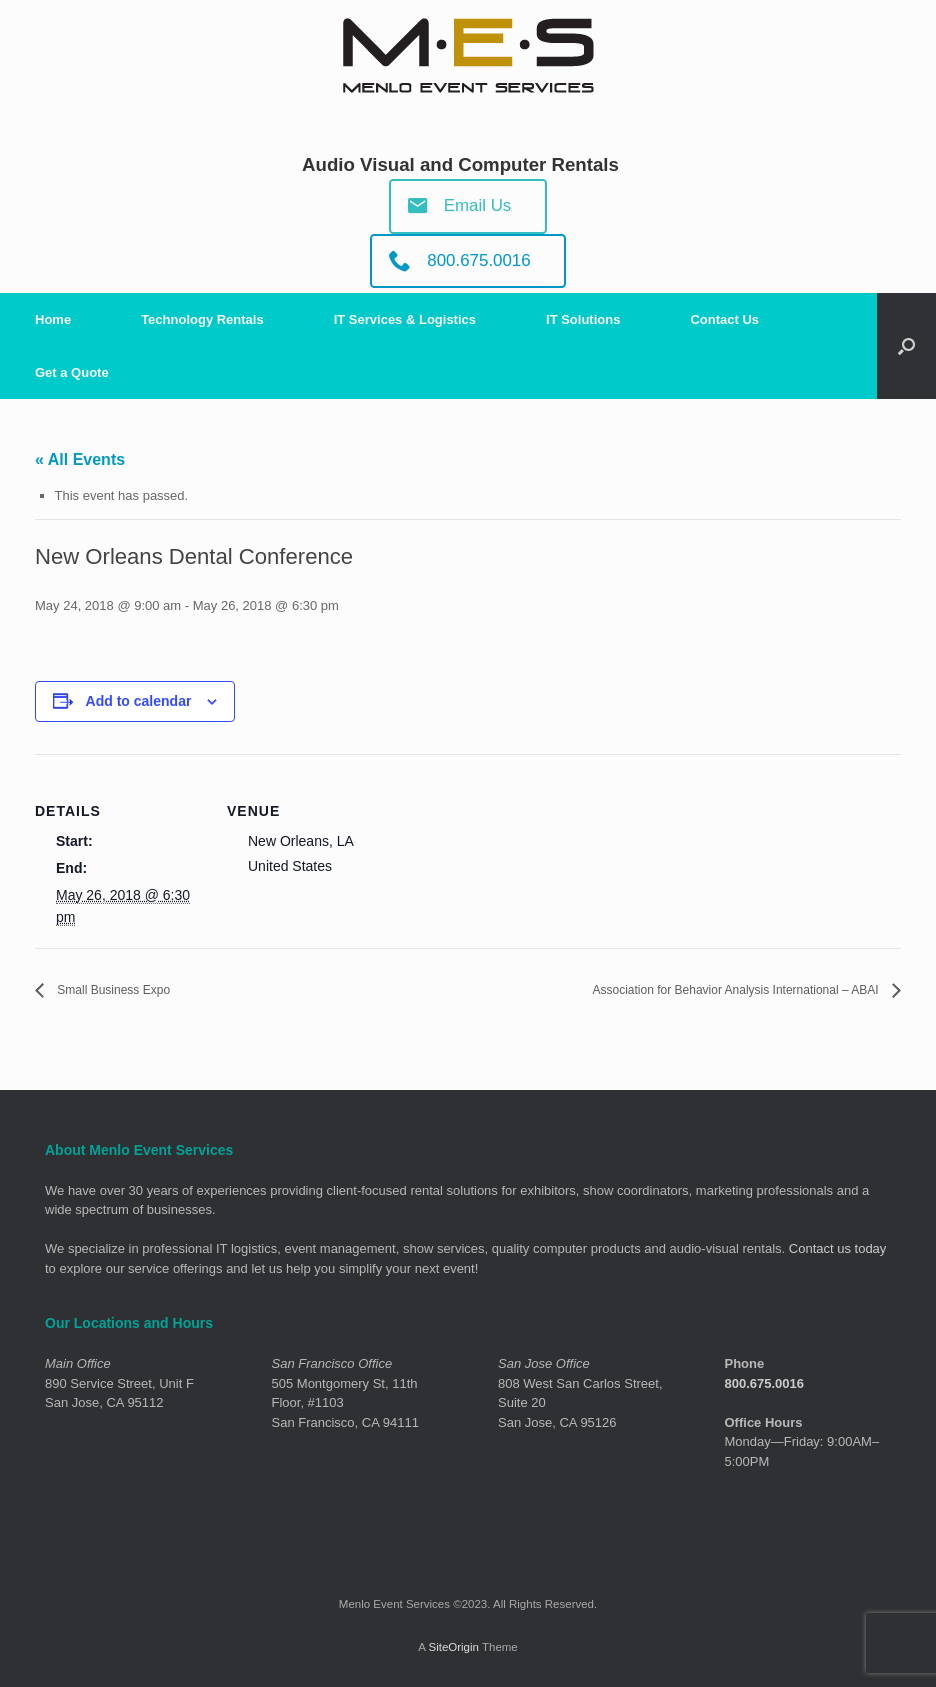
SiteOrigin (453, 1648)
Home (53, 319)
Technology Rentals (202, 319)
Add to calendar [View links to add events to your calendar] (139, 701)
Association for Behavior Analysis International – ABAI (689, 990)
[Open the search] (906, 346)
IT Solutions (583, 319)
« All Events (80, 459)
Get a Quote (72, 372)
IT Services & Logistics (405, 319)
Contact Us (724, 319)
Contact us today (838, 1249)
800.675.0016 (765, 1384)
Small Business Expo (131, 990)
